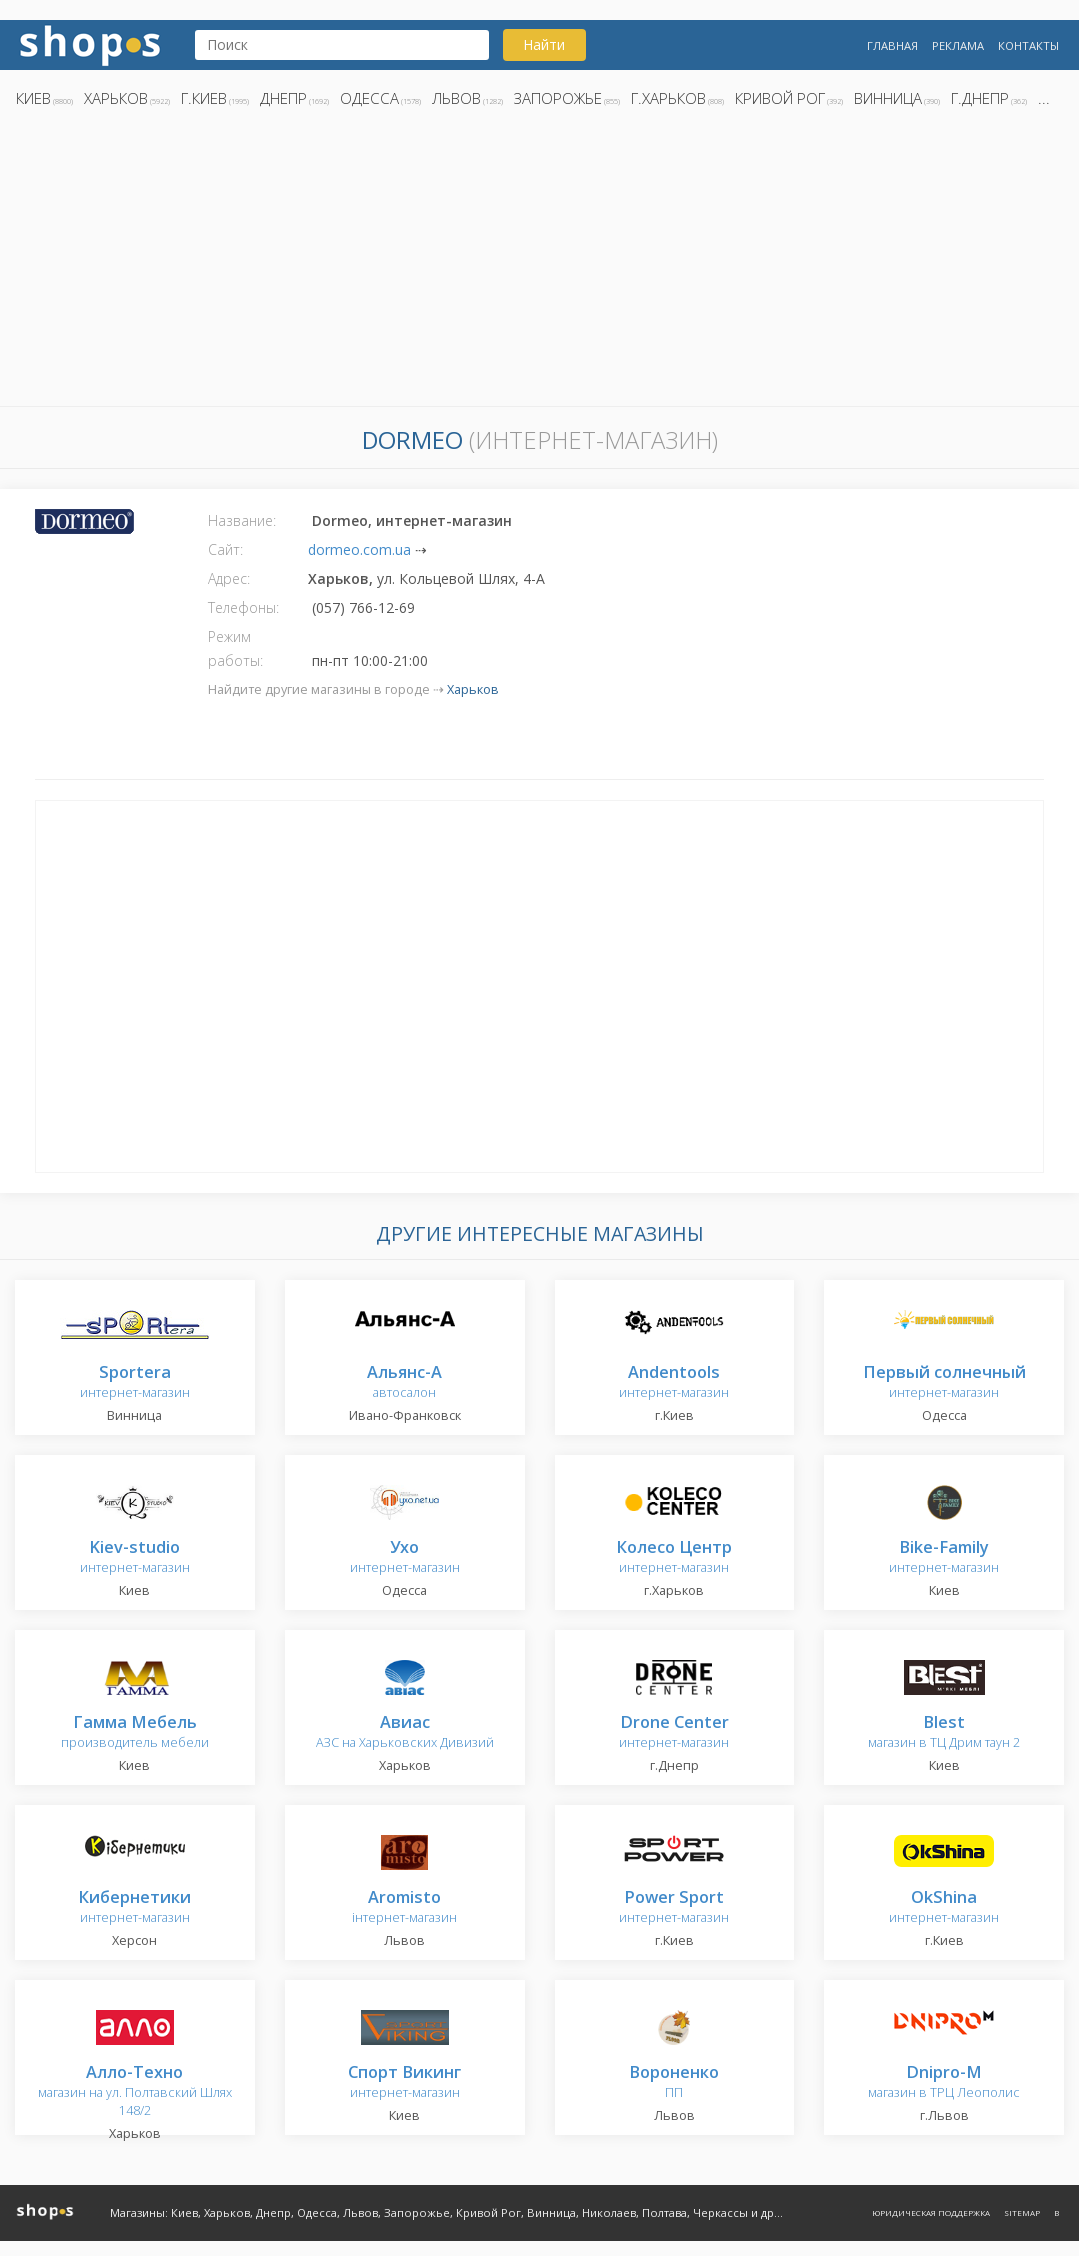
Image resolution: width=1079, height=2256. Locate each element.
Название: (242, 520)
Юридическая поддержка (931, 2212)
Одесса (369, 98)
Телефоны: (243, 607)
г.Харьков (668, 98)
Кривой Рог (780, 98)
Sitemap (1022, 2212)
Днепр (283, 98)
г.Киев (204, 98)
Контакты (1028, 45)
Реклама (958, 45)
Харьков (116, 98)
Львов (456, 98)
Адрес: (229, 578)
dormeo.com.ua (359, 549)
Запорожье (558, 98)
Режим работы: (235, 648)
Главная (892, 45)
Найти (544, 44)
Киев (33, 98)
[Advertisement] (539, 263)
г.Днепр (980, 98)
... (1044, 98)
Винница (888, 98)
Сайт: (225, 549)
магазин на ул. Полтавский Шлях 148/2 (135, 2091)
